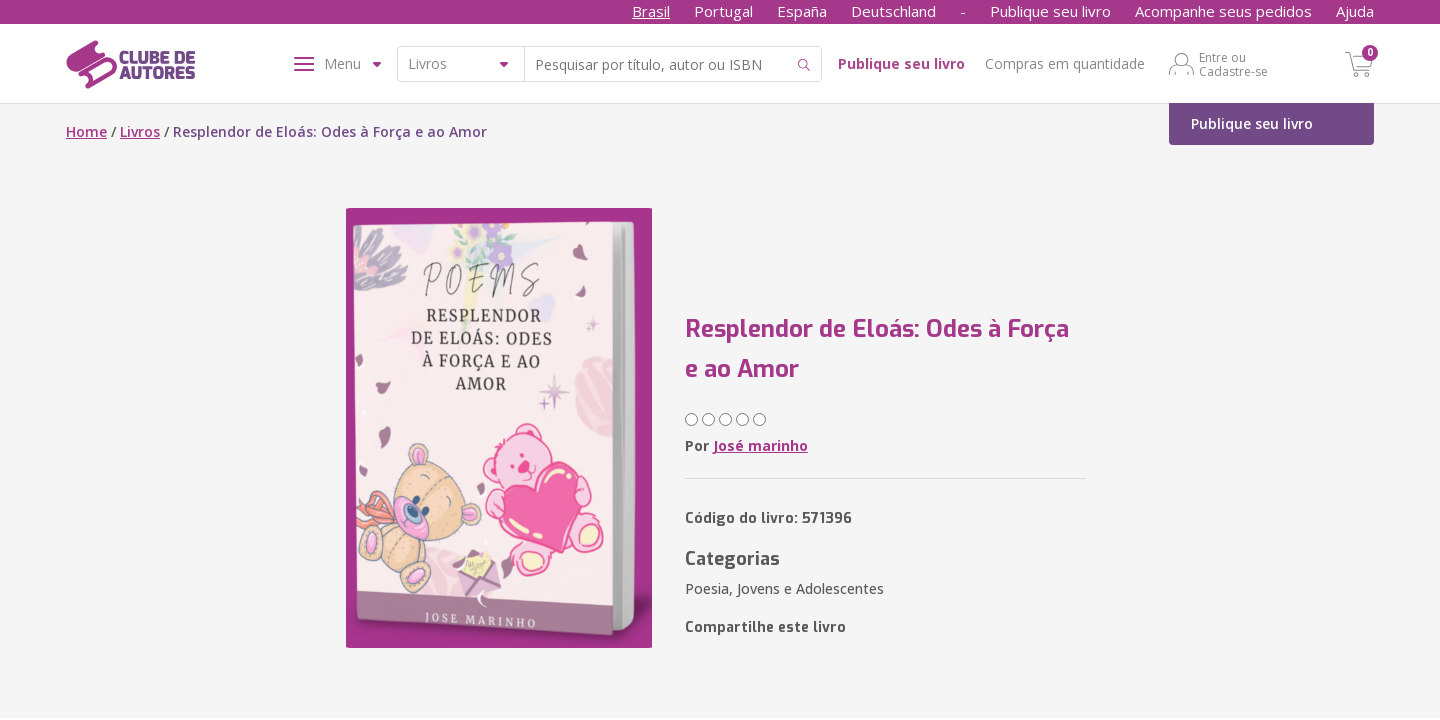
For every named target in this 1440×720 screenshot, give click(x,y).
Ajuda (1355, 11)
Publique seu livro (1050, 11)
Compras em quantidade (1065, 63)
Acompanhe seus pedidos (1223, 11)
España (802, 11)
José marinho (760, 445)
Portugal (723, 11)
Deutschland (893, 11)
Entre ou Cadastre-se (1233, 64)
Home (86, 131)
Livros (140, 131)
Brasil (651, 11)
